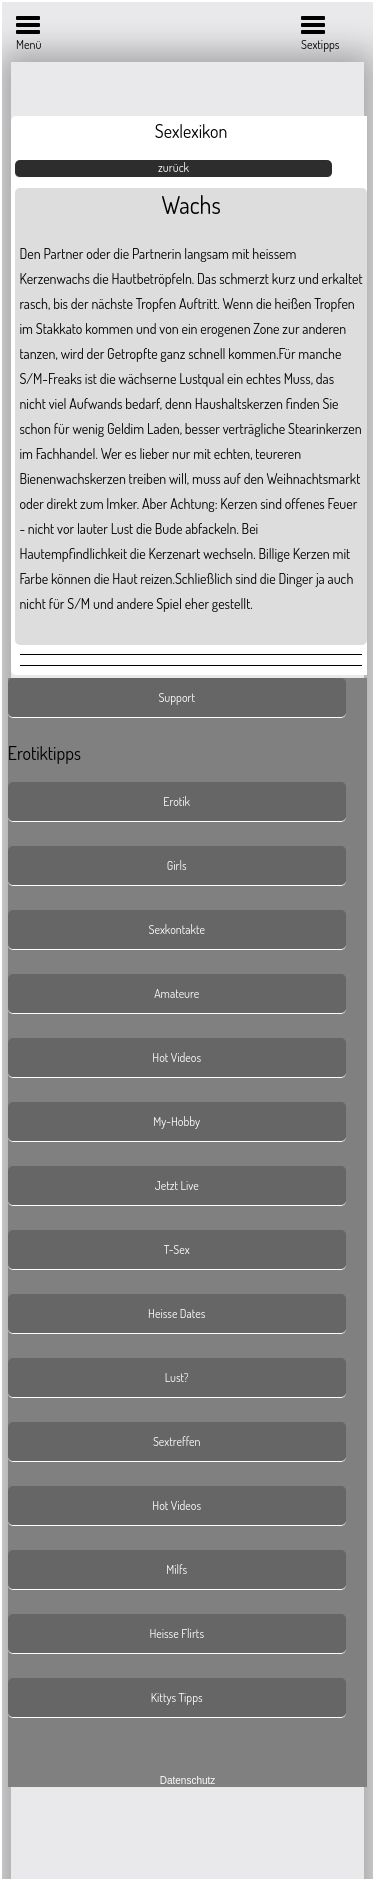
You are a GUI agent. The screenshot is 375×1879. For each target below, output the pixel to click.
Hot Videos (176, 1057)
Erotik (176, 801)
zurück (173, 167)
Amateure (176, 993)
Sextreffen (177, 1441)
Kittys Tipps (177, 1697)
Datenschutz (188, 1780)
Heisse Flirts (176, 1633)
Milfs (176, 1569)
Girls (177, 865)
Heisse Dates (176, 1313)
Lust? (177, 1377)
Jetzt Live (177, 1185)
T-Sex (177, 1249)
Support (176, 697)
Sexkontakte (177, 929)
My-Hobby (176, 1121)
